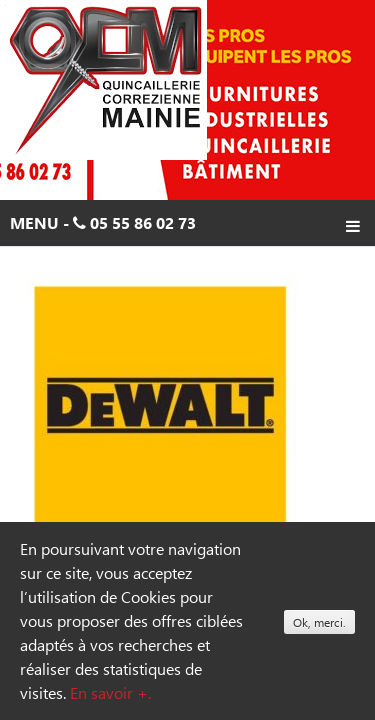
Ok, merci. (319, 622)
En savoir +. (110, 692)
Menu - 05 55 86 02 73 (185, 226)
